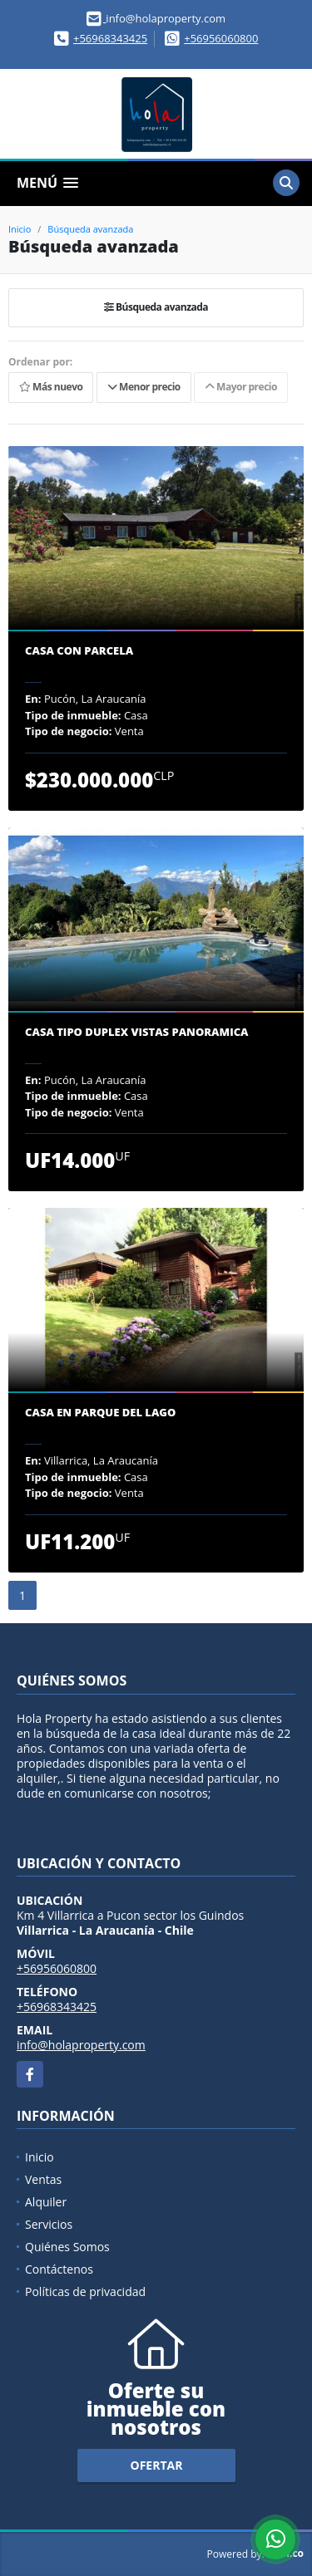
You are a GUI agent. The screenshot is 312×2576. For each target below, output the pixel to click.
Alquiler (46, 2202)
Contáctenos (59, 2269)
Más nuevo (50, 387)
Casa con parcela (79, 651)
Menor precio (144, 387)
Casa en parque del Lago (100, 1413)
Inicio (19, 229)
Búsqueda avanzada (90, 229)
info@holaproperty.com (81, 2045)
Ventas (43, 2179)
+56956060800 (221, 38)
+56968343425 (110, 38)
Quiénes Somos (67, 2247)
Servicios (48, 2224)
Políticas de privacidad (85, 2291)
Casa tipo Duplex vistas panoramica (137, 1032)
